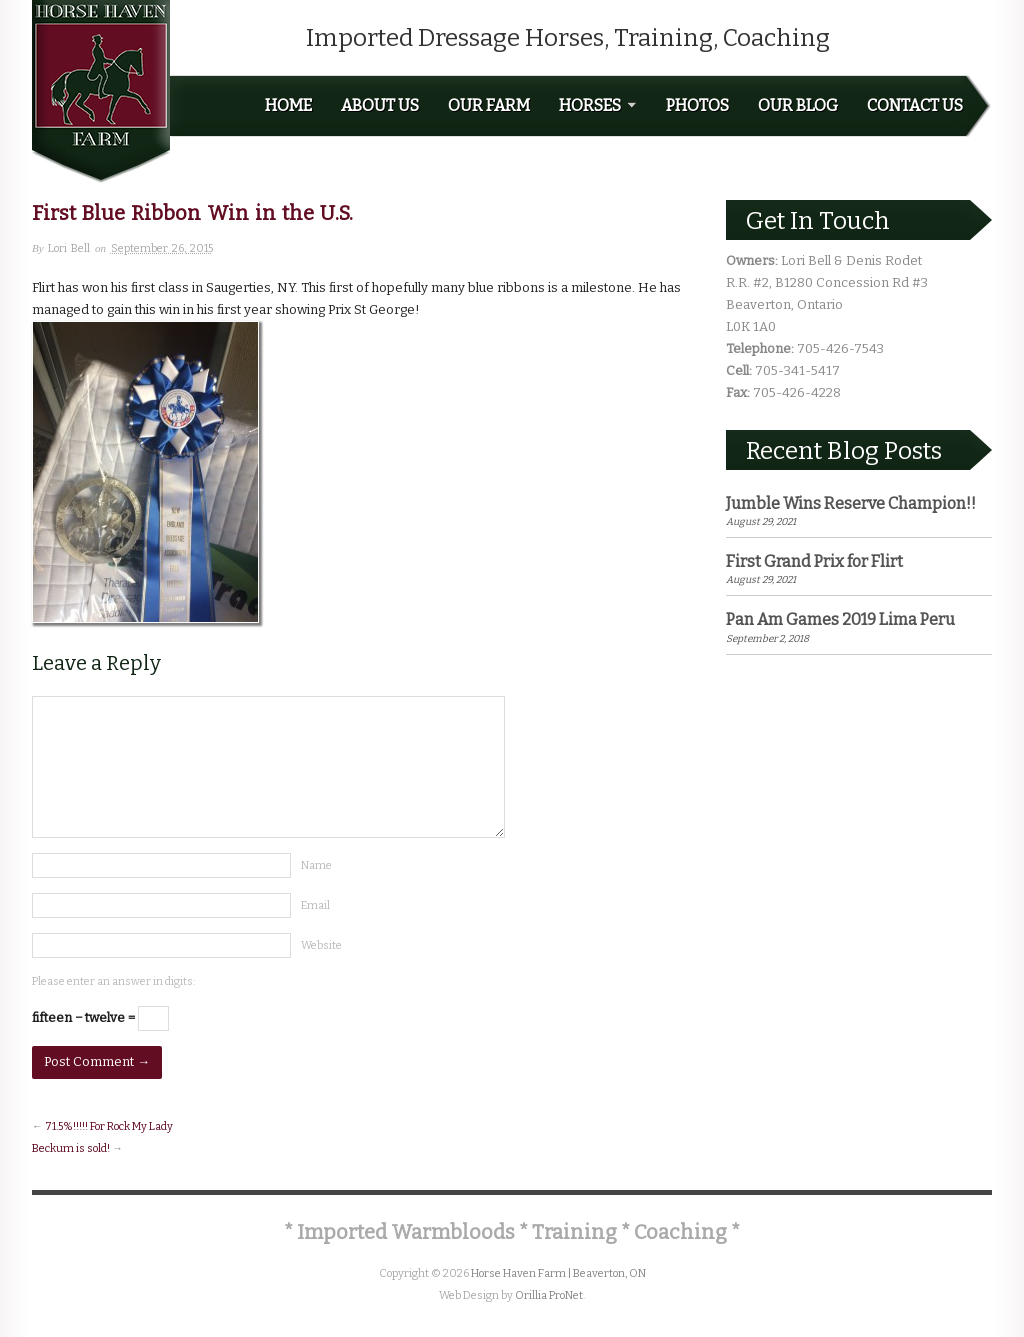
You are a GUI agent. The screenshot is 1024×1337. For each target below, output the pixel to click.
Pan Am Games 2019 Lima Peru (840, 619)
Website (321, 945)
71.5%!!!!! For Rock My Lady (109, 1126)
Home (288, 106)
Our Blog (798, 106)
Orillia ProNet (549, 1295)
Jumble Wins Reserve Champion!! (851, 503)
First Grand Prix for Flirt (814, 561)
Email (315, 905)
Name (316, 865)
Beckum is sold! (71, 1148)
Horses (598, 106)
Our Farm (489, 106)
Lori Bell (69, 248)
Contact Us (915, 106)
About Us (380, 106)
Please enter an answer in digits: (113, 981)
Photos (697, 106)
